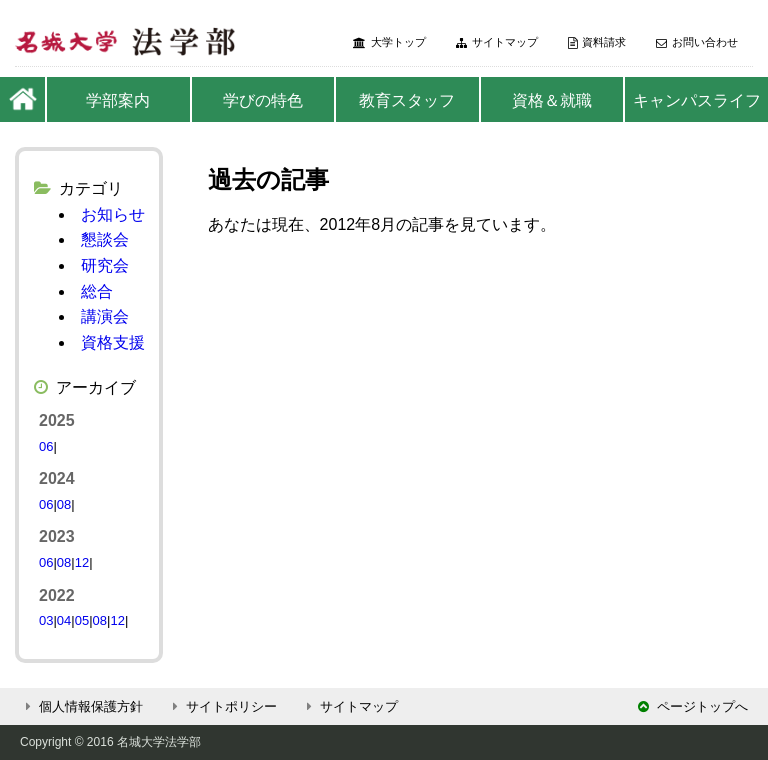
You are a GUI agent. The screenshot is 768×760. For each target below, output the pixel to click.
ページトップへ (693, 706)
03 (46, 620)
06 (46, 446)
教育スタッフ (407, 100)
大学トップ (389, 42)
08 (64, 504)
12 (82, 562)
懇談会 (105, 239)
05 (82, 620)
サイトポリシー (222, 706)
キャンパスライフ (697, 100)
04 (64, 620)
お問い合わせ (697, 42)
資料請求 (597, 42)
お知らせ (113, 214)
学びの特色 (263, 100)
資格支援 (113, 342)
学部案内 (118, 100)
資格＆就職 (552, 100)
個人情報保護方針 (81, 706)
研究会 (105, 265)
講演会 (105, 316)
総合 (97, 291)
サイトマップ (497, 42)
